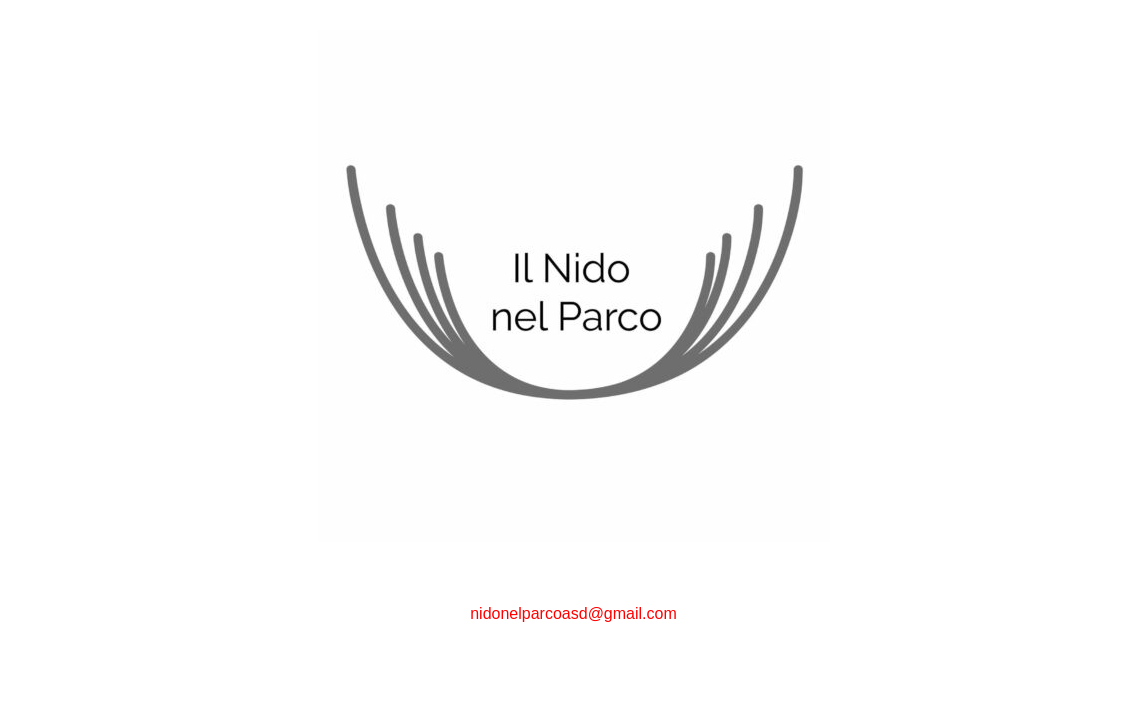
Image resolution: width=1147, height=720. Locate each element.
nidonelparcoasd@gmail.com (573, 613)
